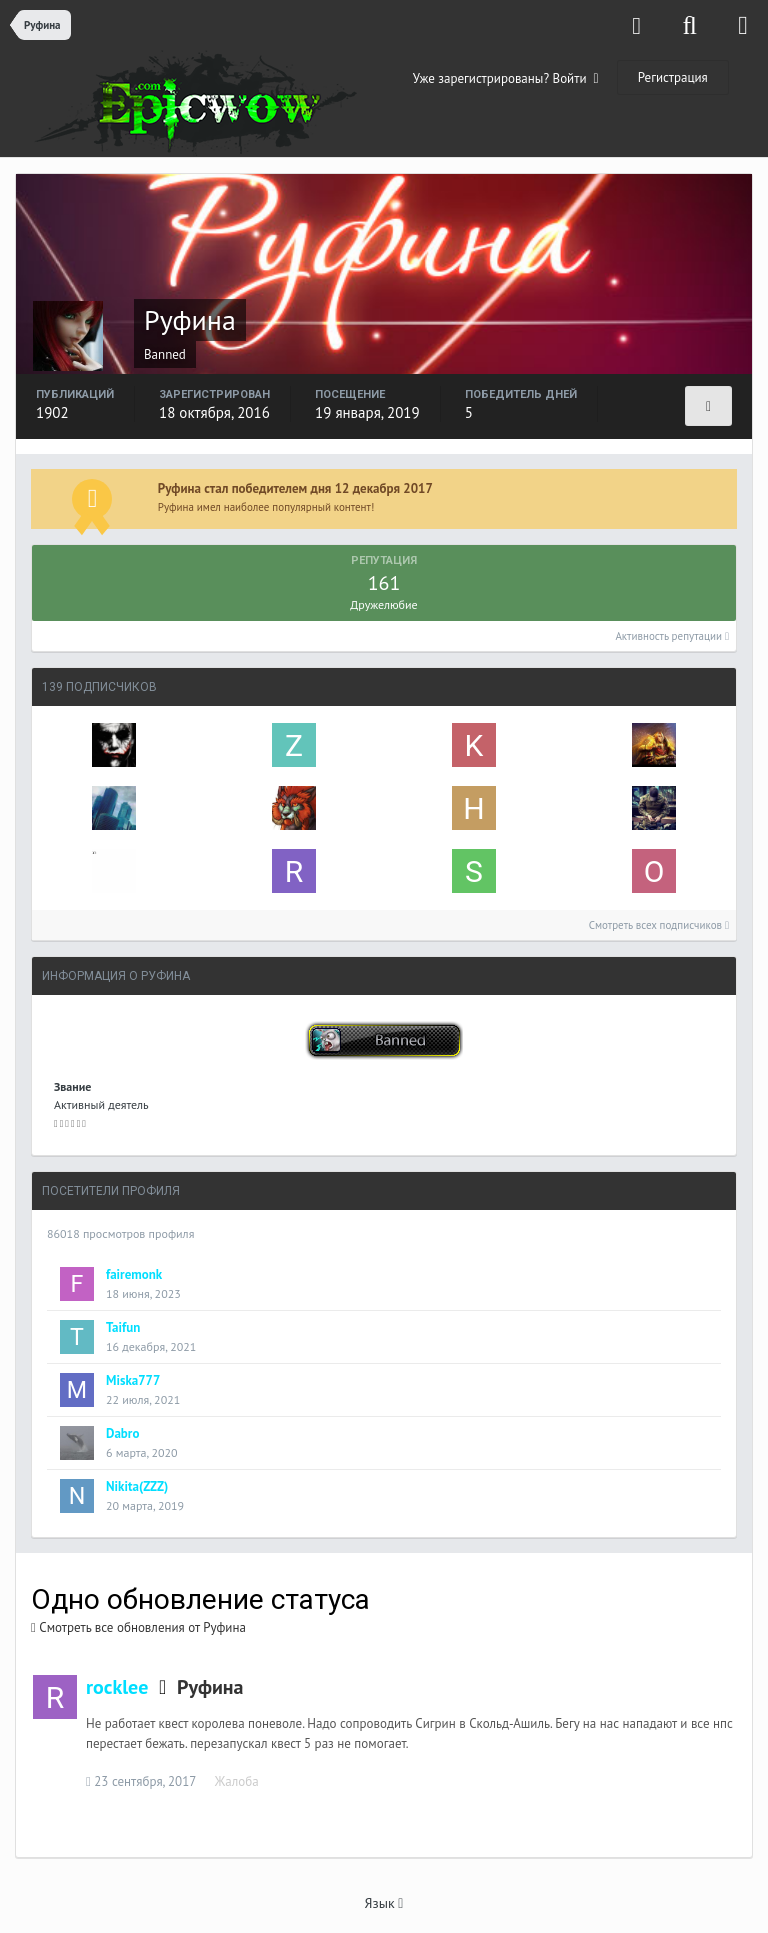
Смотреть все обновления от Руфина (138, 1627)
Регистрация (673, 77)
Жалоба (237, 1781)
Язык (384, 1903)
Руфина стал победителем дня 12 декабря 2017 (295, 488)
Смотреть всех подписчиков (659, 925)
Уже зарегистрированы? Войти (506, 78)
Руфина (210, 1687)
